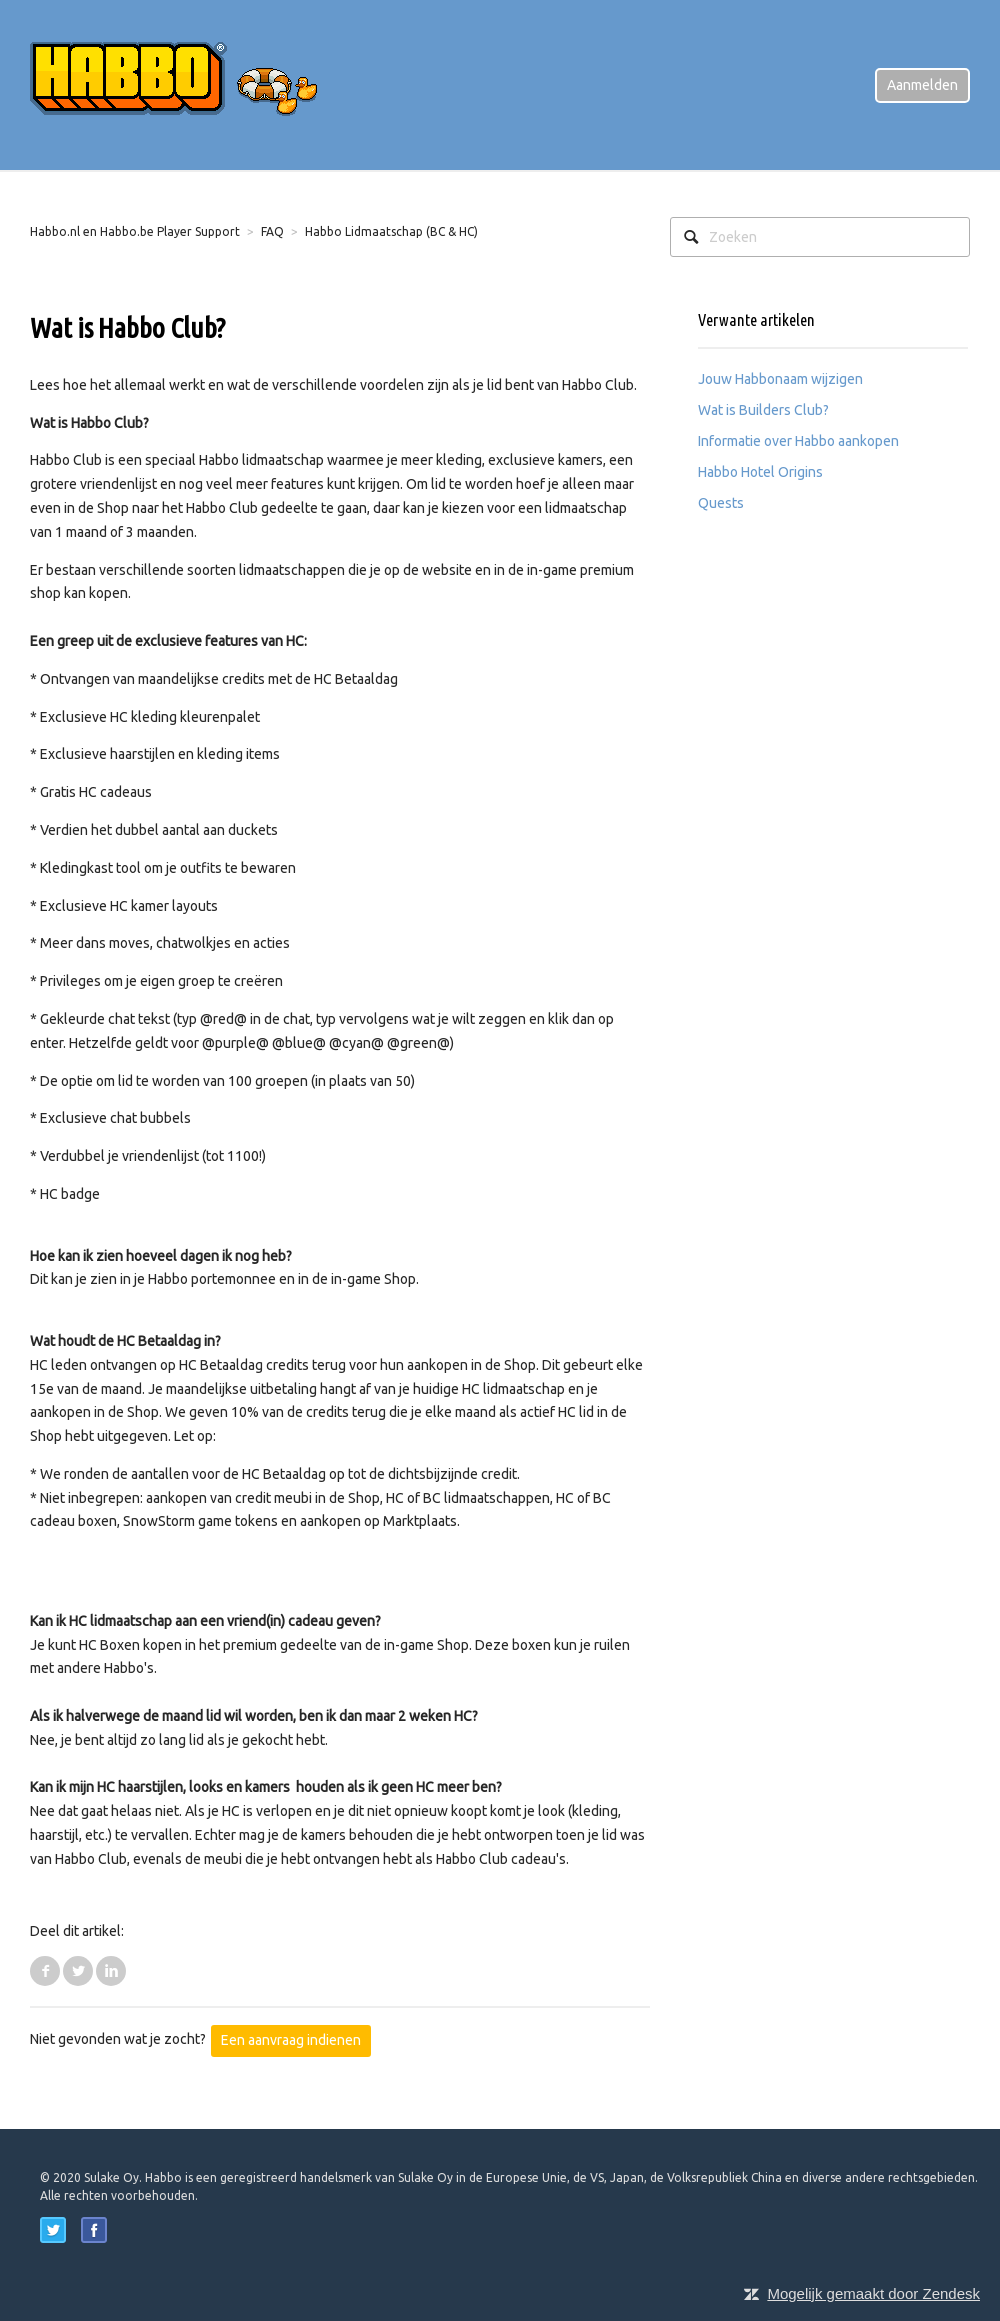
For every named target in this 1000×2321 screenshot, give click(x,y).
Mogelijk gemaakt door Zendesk (873, 2293)
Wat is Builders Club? (763, 410)
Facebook (45, 1971)
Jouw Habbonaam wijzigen (780, 379)
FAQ (272, 231)
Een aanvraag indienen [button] (291, 2040)
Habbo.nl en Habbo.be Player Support (135, 231)
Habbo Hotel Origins (760, 472)
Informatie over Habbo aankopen (798, 441)
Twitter (78, 1971)
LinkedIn (111, 1971)
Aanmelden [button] (922, 85)
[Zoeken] (820, 237)
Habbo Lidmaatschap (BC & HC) (391, 231)
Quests (721, 503)
